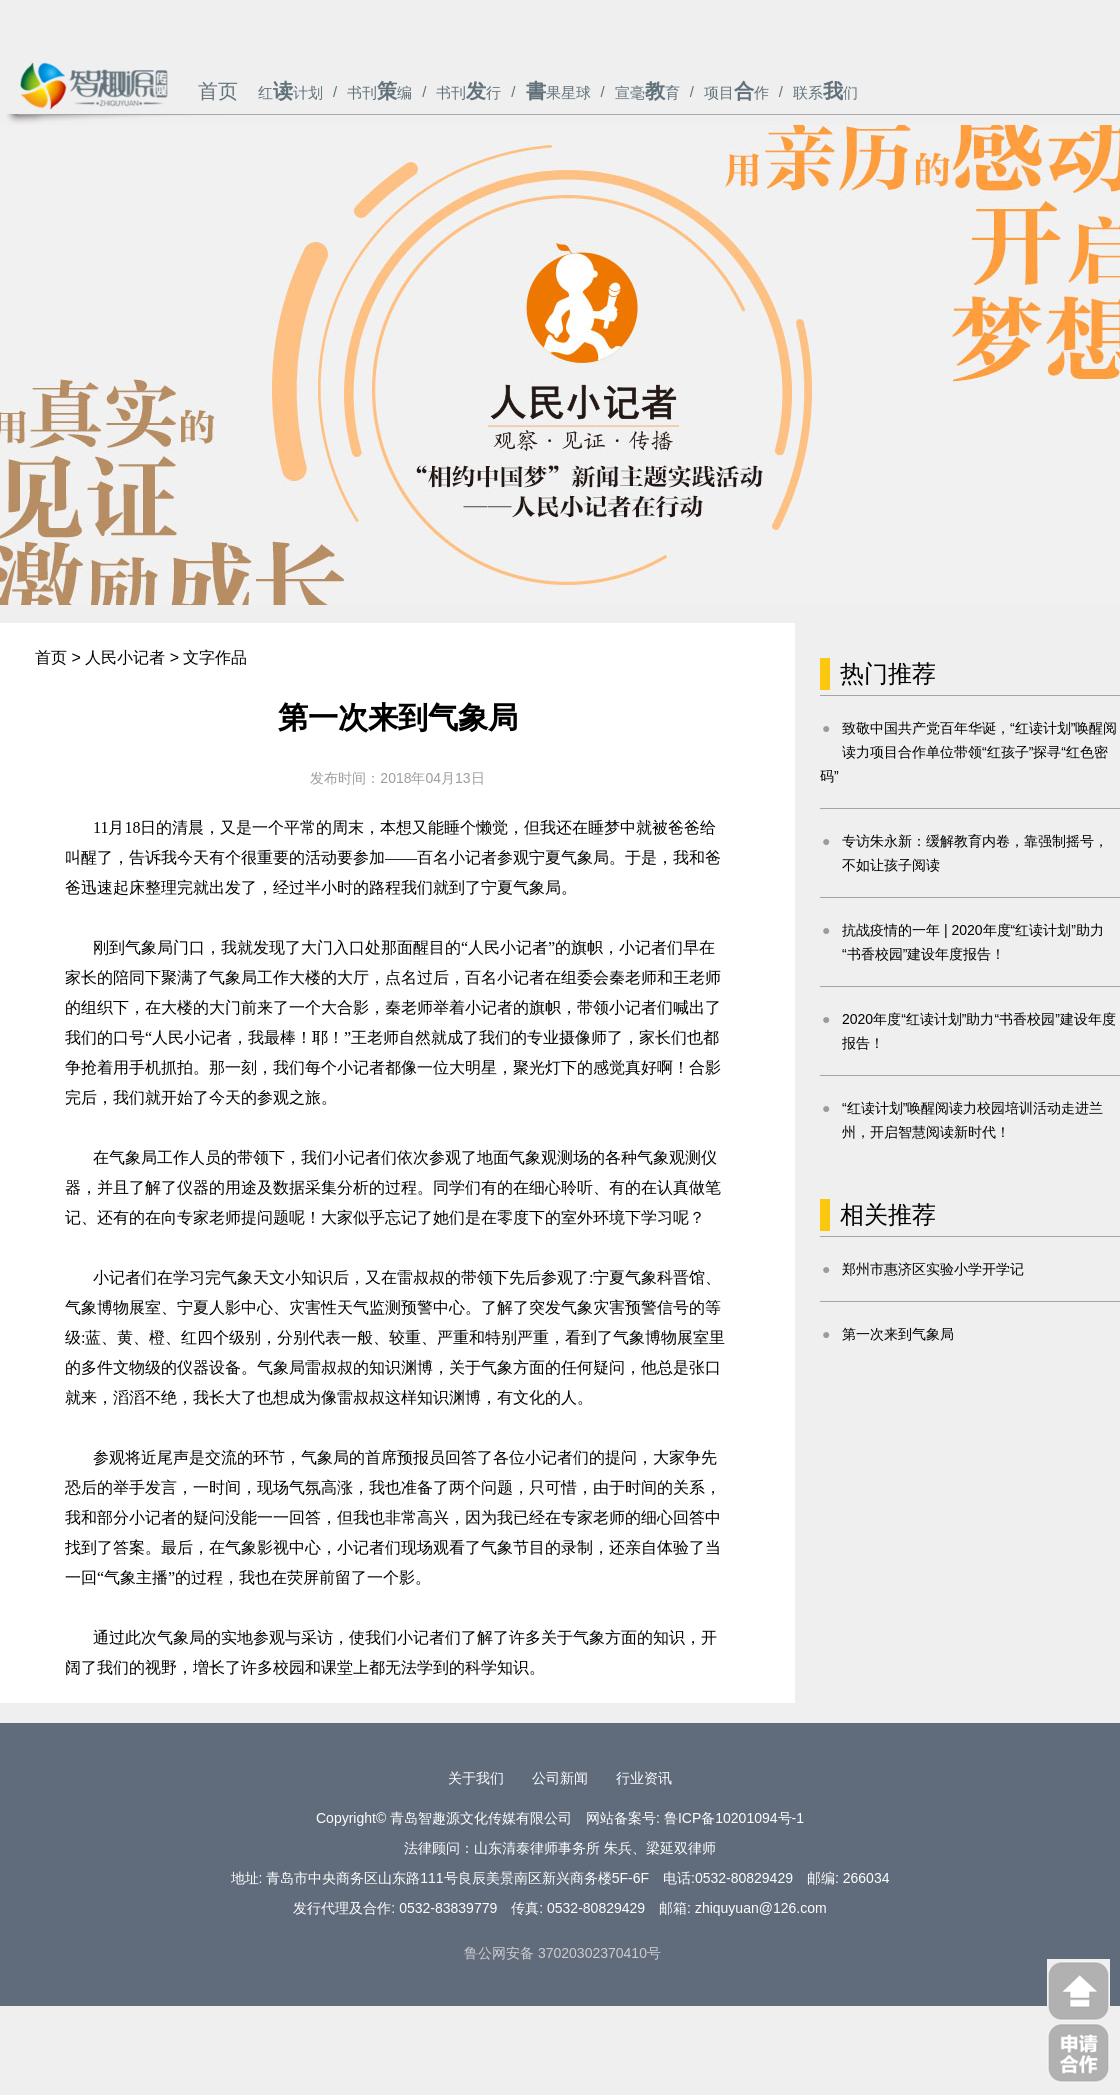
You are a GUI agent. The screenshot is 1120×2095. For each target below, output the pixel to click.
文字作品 (215, 657)
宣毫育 (647, 92)
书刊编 (379, 92)
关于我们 (476, 1778)
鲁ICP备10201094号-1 (734, 1818)
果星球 (558, 92)
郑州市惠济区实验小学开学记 (933, 1269)
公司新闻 (560, 1778)
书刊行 (468, 92)
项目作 (736, 92)
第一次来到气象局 (898, 1334)
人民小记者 (125, 657)
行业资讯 (644, 1778)
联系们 (825, 92)
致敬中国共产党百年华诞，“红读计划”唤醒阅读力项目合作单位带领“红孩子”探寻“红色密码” (968, 752)
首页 (218, 91)
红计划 (290, 92)
